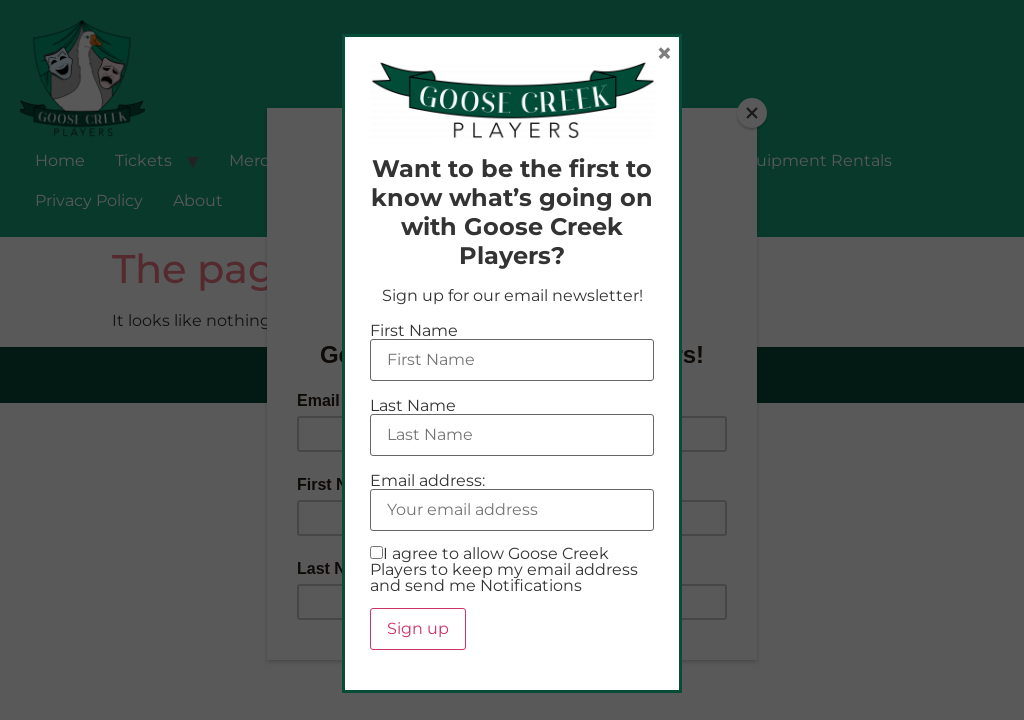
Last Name (413, 406)
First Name (414, 331)
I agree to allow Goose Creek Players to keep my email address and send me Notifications (504, 570)
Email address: (427, 481)
